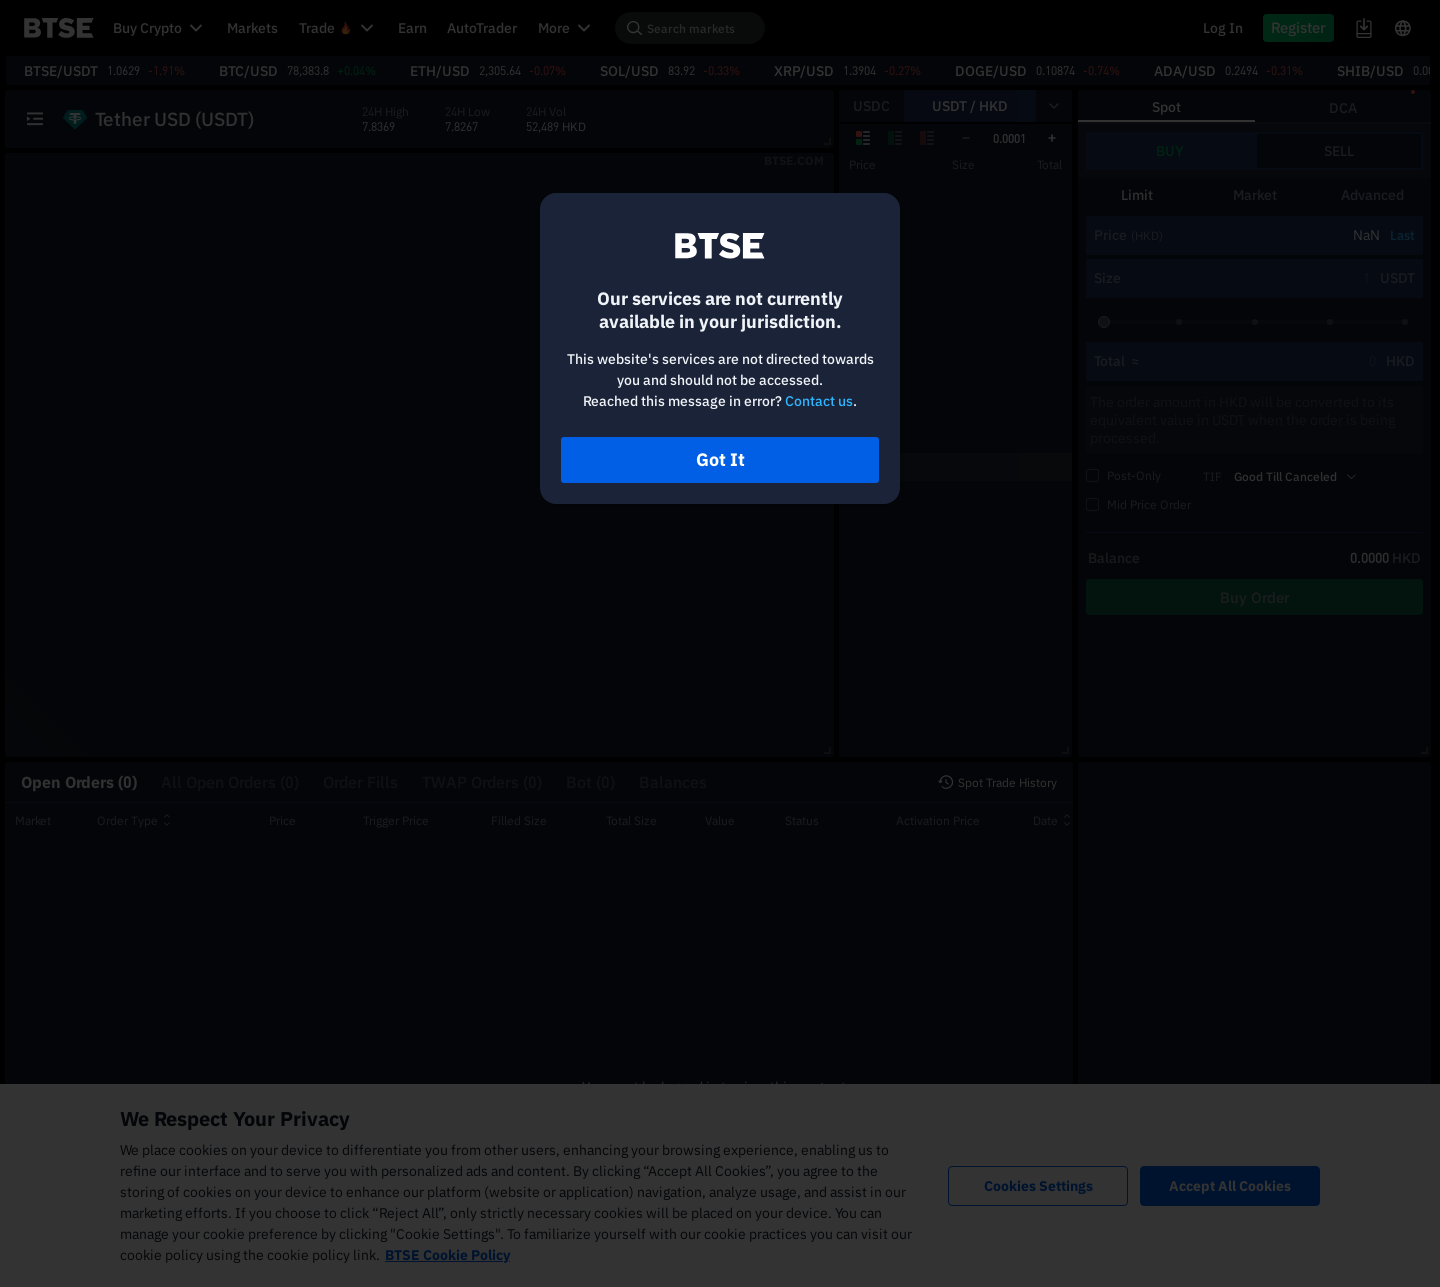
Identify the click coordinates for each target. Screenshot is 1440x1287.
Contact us (819, 401)
